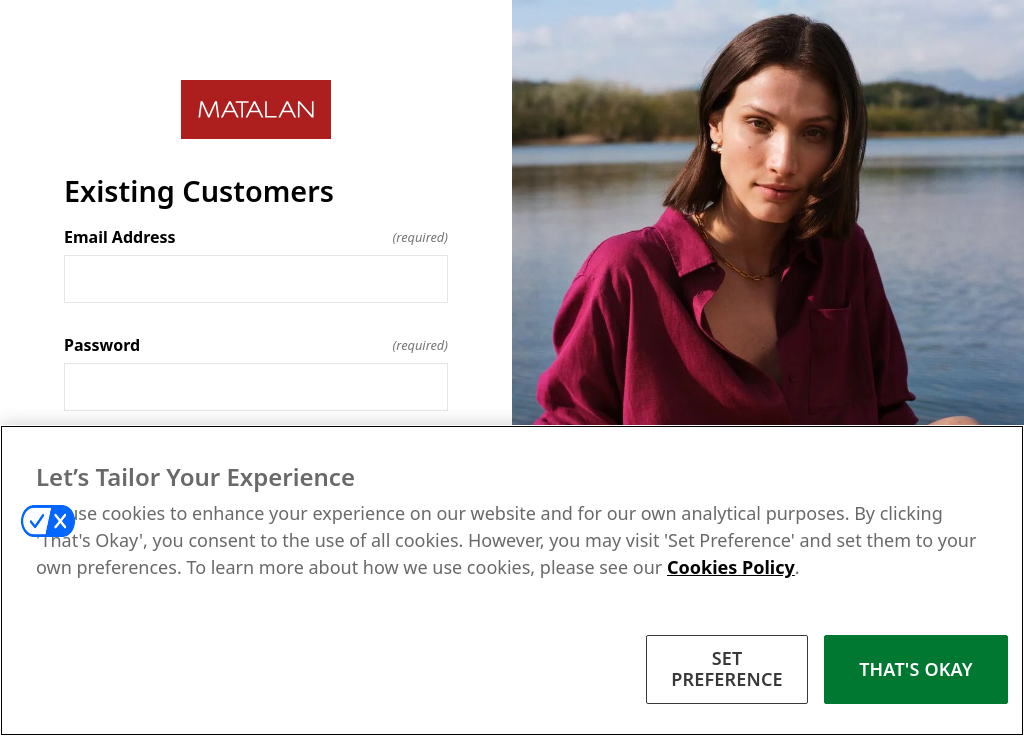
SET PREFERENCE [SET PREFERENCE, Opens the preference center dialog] (727, 669)
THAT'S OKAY (916, 669)
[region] (512, 580)
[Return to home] (256, 109)
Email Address (256, 237)
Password (256, 345)
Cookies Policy (731, 567)
